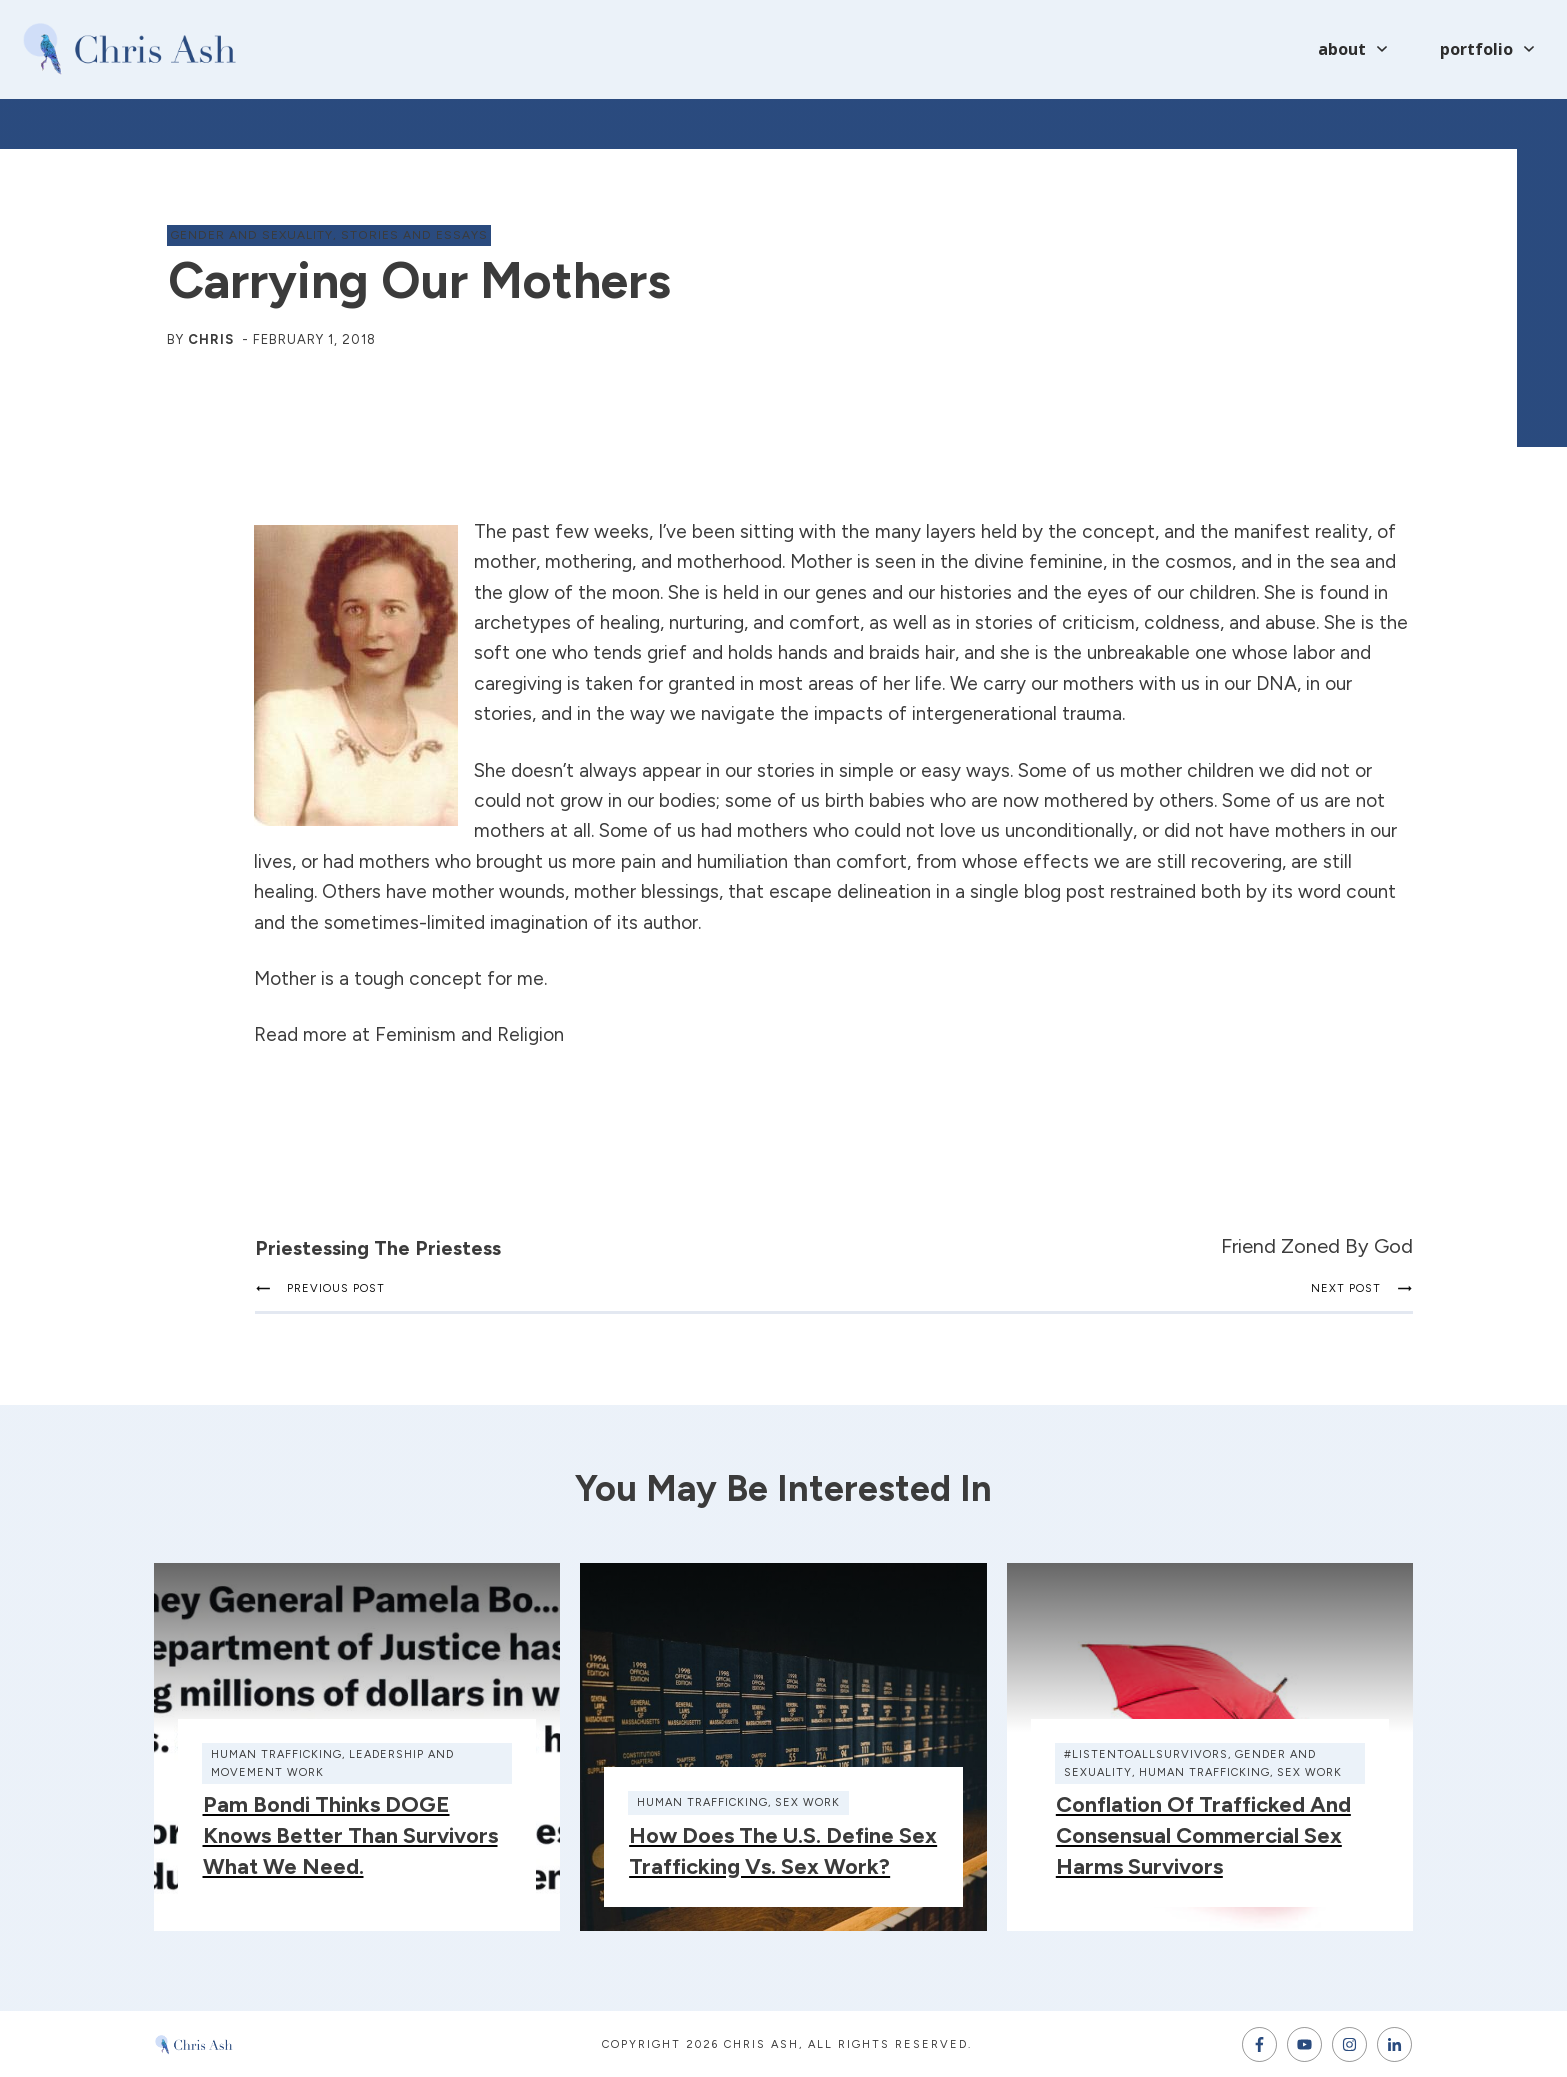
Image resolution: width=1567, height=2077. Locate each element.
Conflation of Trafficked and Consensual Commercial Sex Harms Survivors (1203, 1835)
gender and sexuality (251, 235)
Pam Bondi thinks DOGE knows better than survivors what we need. (350, 1835)
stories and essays (414, 235)
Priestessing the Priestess (378, 1248)
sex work (807, 1802)
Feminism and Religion (469, 1034)
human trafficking (276, 1754)
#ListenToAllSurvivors (1146, 1754)
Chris (211, 339)
